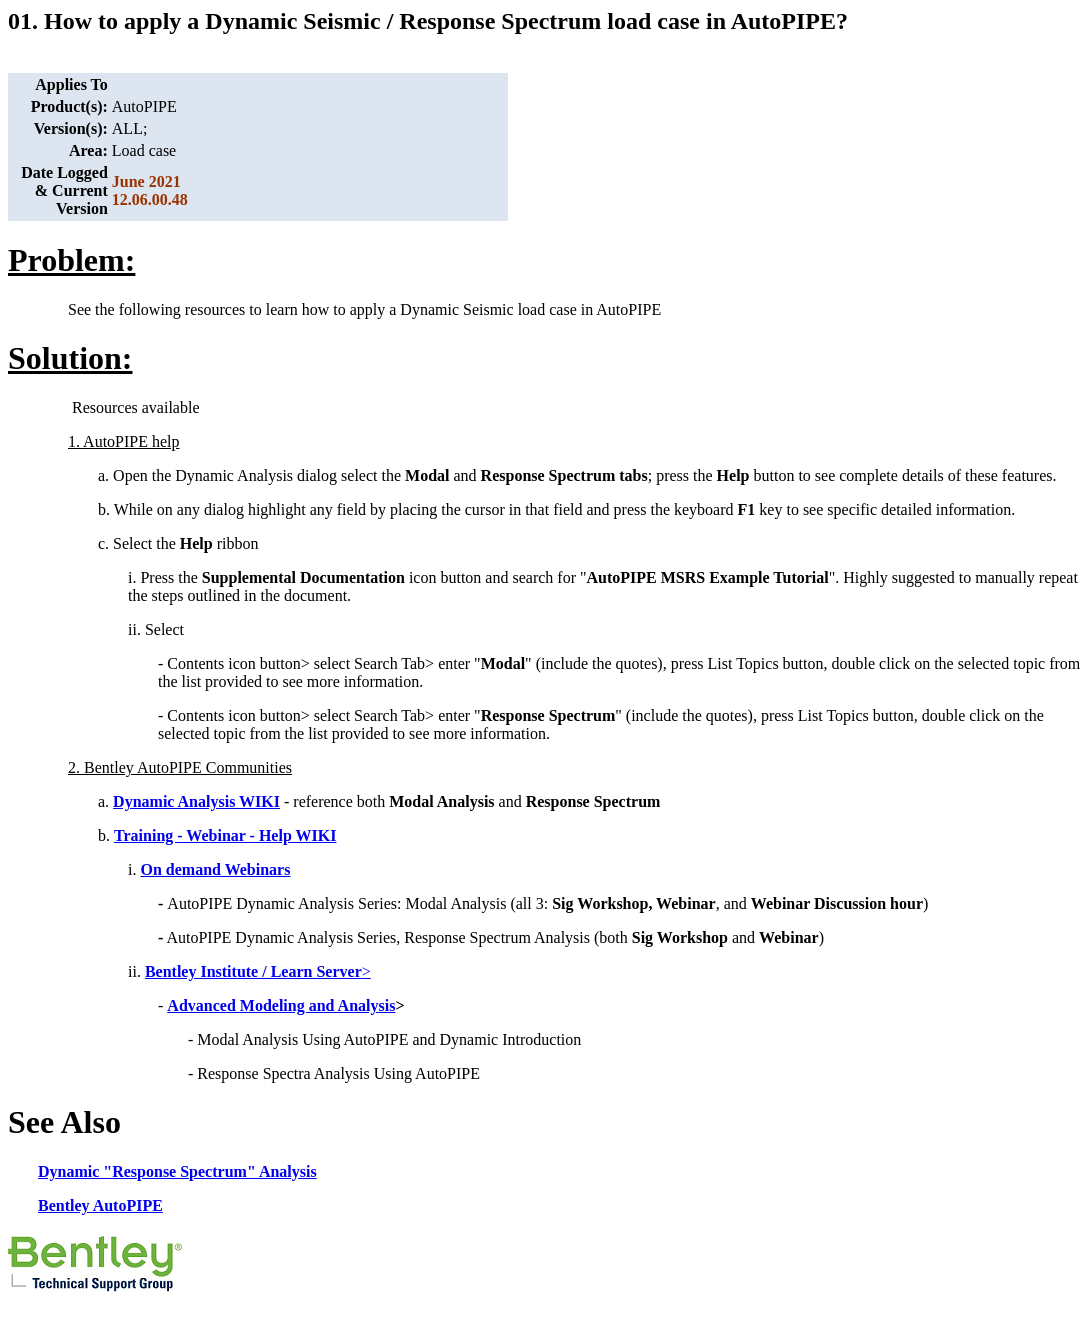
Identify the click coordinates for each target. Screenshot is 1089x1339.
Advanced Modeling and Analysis (281, 1005)
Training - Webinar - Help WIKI (225, 835)
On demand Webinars (215, 869)
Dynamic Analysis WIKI (196, 801)
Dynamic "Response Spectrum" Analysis (177, 1171)
